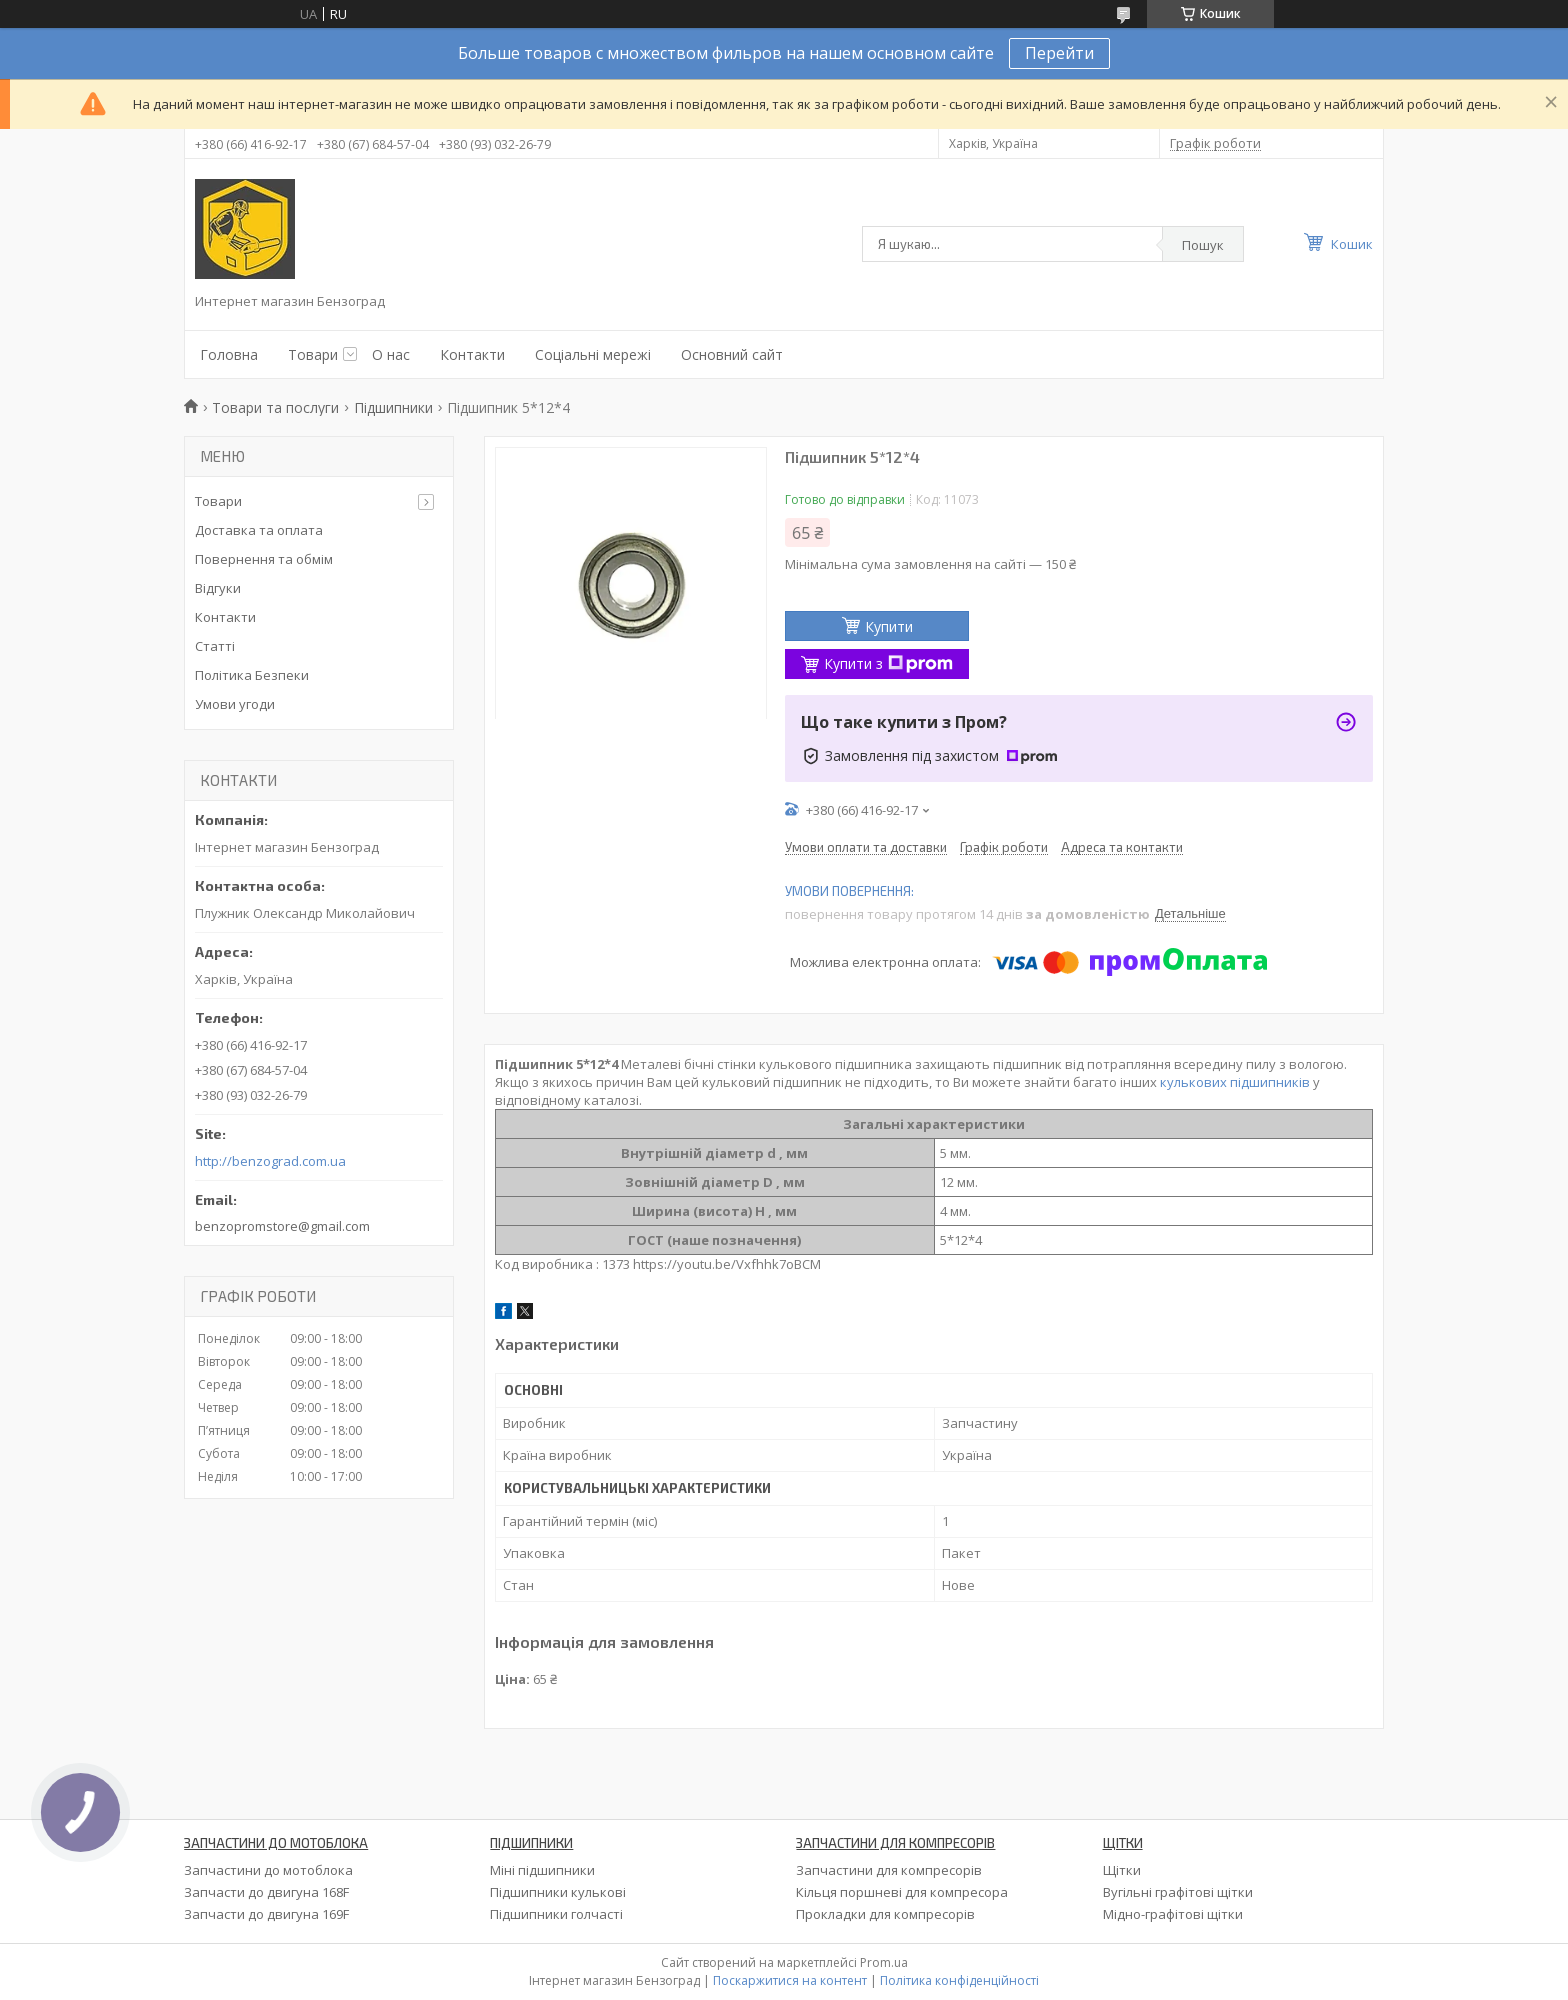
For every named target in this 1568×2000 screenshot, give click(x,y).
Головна (229, 354)
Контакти (472, 354)
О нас (391, 354)
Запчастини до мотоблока (268, 1870)
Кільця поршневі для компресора (902, 1892)
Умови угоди (235, 704)
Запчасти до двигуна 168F (266, 1892)
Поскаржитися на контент (790, 1980)
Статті (215, 646)
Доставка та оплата (259, 530)
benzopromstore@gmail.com (282, 1226)
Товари (313, 354)
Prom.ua (884, 1962)
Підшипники (393, 407)
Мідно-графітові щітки (1173, 1914)
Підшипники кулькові (558, 1892)
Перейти (1059, 53)
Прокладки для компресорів (885, 1914)
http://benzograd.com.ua (270, 1161)
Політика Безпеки (252, 675)
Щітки (1122, 1870)
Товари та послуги (275, 407)
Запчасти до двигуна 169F (266, 1914)
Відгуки (218, 588)
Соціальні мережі (593, 354)
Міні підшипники (542, 1870)
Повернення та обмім (264, 559)
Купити (889, 626)
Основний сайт (732, 354)
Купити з (888, 663)
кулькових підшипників (1235, 1082)
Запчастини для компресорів (889, 1870)
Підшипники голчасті (556, 1914)
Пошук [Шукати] (1203, 245)
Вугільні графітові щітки (1178, 1892)
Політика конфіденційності (959, 1980)
